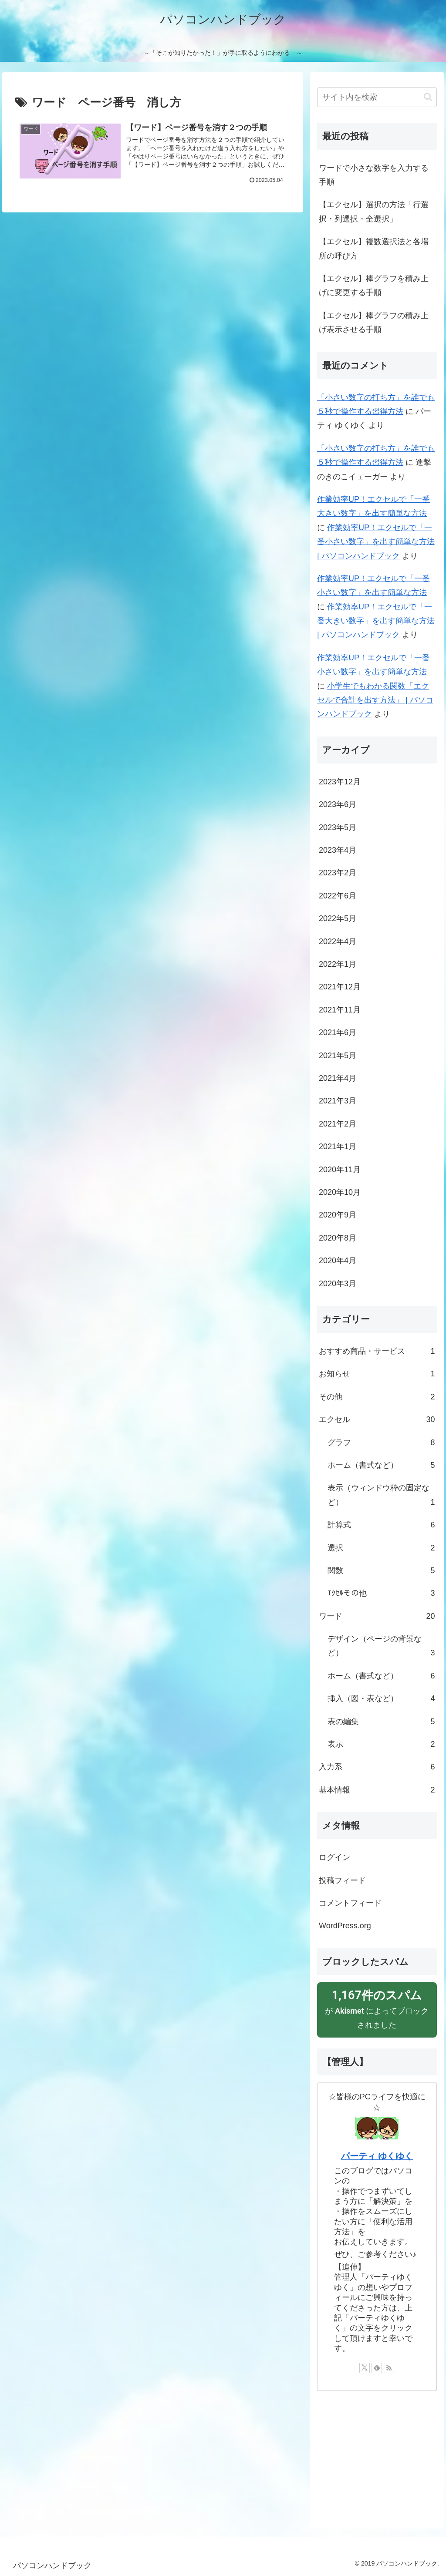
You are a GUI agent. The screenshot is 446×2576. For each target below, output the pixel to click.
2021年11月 (340, 1010)
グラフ (381, 1442)
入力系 (377, 1767)
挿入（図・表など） (381, 1698)
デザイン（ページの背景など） (381, 1647)
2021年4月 (337, 1078)
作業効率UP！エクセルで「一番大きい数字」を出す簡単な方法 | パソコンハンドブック (376, 620)
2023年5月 (337, 827)
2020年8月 (337, 1238)
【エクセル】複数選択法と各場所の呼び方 (374, 248)
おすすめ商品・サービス (377, 1351)
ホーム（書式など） (381, 1465)
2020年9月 (337, 1215)
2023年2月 (337, 872)
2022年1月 (337, 964)
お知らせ (377, 1374)
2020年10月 (340, 1192)
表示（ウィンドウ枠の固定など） (381, 1496)
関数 (381, 1570)
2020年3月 (337, 1283)
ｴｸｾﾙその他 (381, 1593)
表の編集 (381, 1722)
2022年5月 (337, 918)
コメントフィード (350, 1903)
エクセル (377, 1419)
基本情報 (377, 1790)
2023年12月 (340, 781)
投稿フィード (342, 1880)
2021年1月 (337, 1146)
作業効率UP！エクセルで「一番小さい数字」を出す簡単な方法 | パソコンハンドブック (376, 541)
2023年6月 (337, 804)
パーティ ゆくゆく (377, 2156)
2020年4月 (337, 1260)
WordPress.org (345, 1925)
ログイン (334, 1857)
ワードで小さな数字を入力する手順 (374, 175)
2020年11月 (340, 1169)
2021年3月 (337, 1100)
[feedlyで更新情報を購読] (377, 2368)
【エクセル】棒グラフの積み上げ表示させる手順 (374, 322)
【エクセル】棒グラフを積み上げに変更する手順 (374, 285)
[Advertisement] (376, 2456)
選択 (381, 1548)
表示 (381, 1744)
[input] (376, 97)
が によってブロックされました (376, 2008)
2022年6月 (337, 895)
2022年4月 (337, 941)
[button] (428, 97)
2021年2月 (337, 1124)
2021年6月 (337, 1032)
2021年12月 (340, 986)
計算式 (381, 1525)
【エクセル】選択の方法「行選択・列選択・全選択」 (374, 211)
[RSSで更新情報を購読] (389, 2368)
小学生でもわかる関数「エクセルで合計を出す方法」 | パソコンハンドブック (375, 700)
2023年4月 (337, 850)
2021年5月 (337, 1055)
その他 (377, 1397)
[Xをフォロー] (364, 2368)
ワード (377, 1616)
